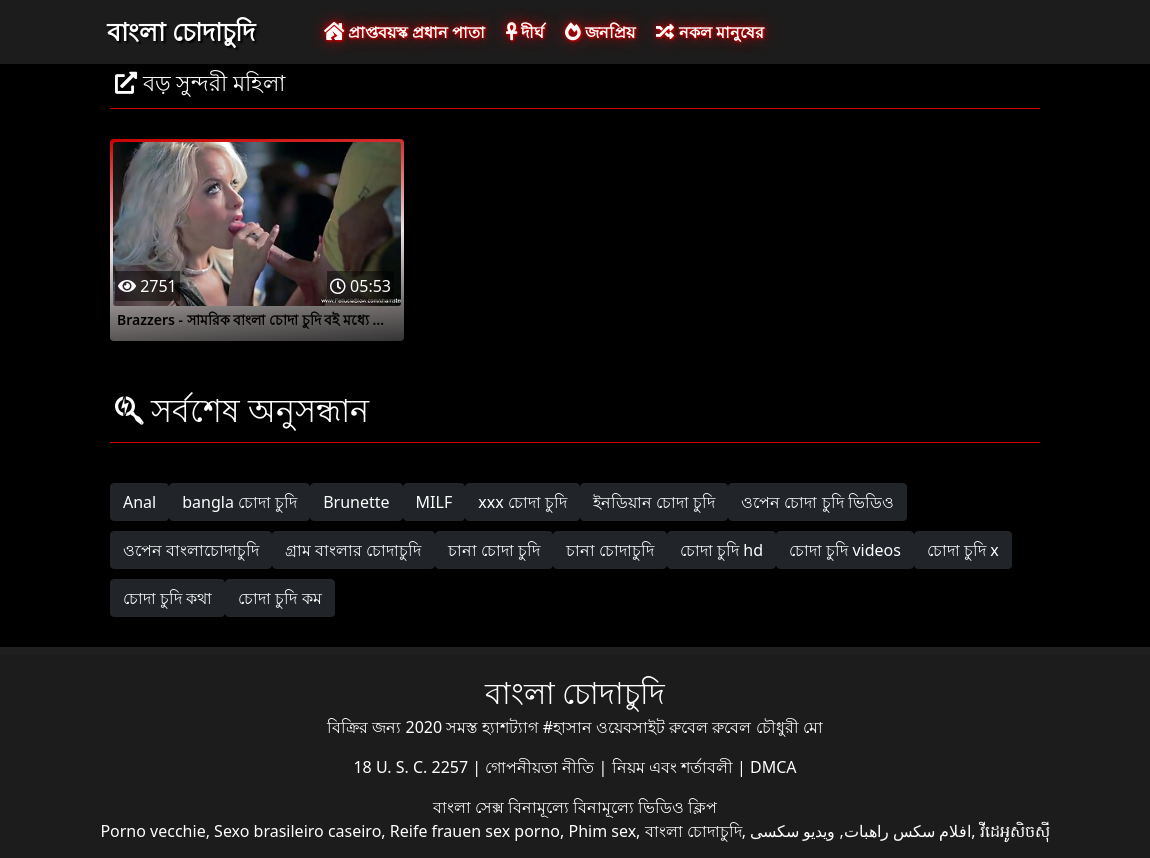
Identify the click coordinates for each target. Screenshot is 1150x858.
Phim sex (602, 831)
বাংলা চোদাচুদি (181, 31)
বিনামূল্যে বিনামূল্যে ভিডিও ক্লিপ (612, 807)
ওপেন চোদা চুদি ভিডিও (817, 502)
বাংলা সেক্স (470, 807)
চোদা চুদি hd (721, 550)
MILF (434, 502)
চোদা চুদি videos (845, 550)
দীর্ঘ (525, 32)
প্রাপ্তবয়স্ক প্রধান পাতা (404, 32)
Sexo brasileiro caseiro (297, 831)
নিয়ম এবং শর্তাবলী (674, 767)
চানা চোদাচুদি (610, 550)
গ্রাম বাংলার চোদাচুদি (353, 550)
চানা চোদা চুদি (494, 550)
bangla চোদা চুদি (239, 502)
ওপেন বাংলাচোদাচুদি (191, 550)
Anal (139, 502)
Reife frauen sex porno (475, 831)
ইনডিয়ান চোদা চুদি (654, 502)
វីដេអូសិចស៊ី (1015, 831)
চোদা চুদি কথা (167, 598)
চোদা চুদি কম (279, 598)
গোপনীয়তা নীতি (541, 767)
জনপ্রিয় (600, 32)
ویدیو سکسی (792, 831)
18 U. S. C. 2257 (412, 767)
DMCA (773, 767)
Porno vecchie (152, 831)
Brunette (356, 502)
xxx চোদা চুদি (522, 502)
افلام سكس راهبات (907, 831)
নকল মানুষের (709, 32)
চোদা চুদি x (963, 550)
